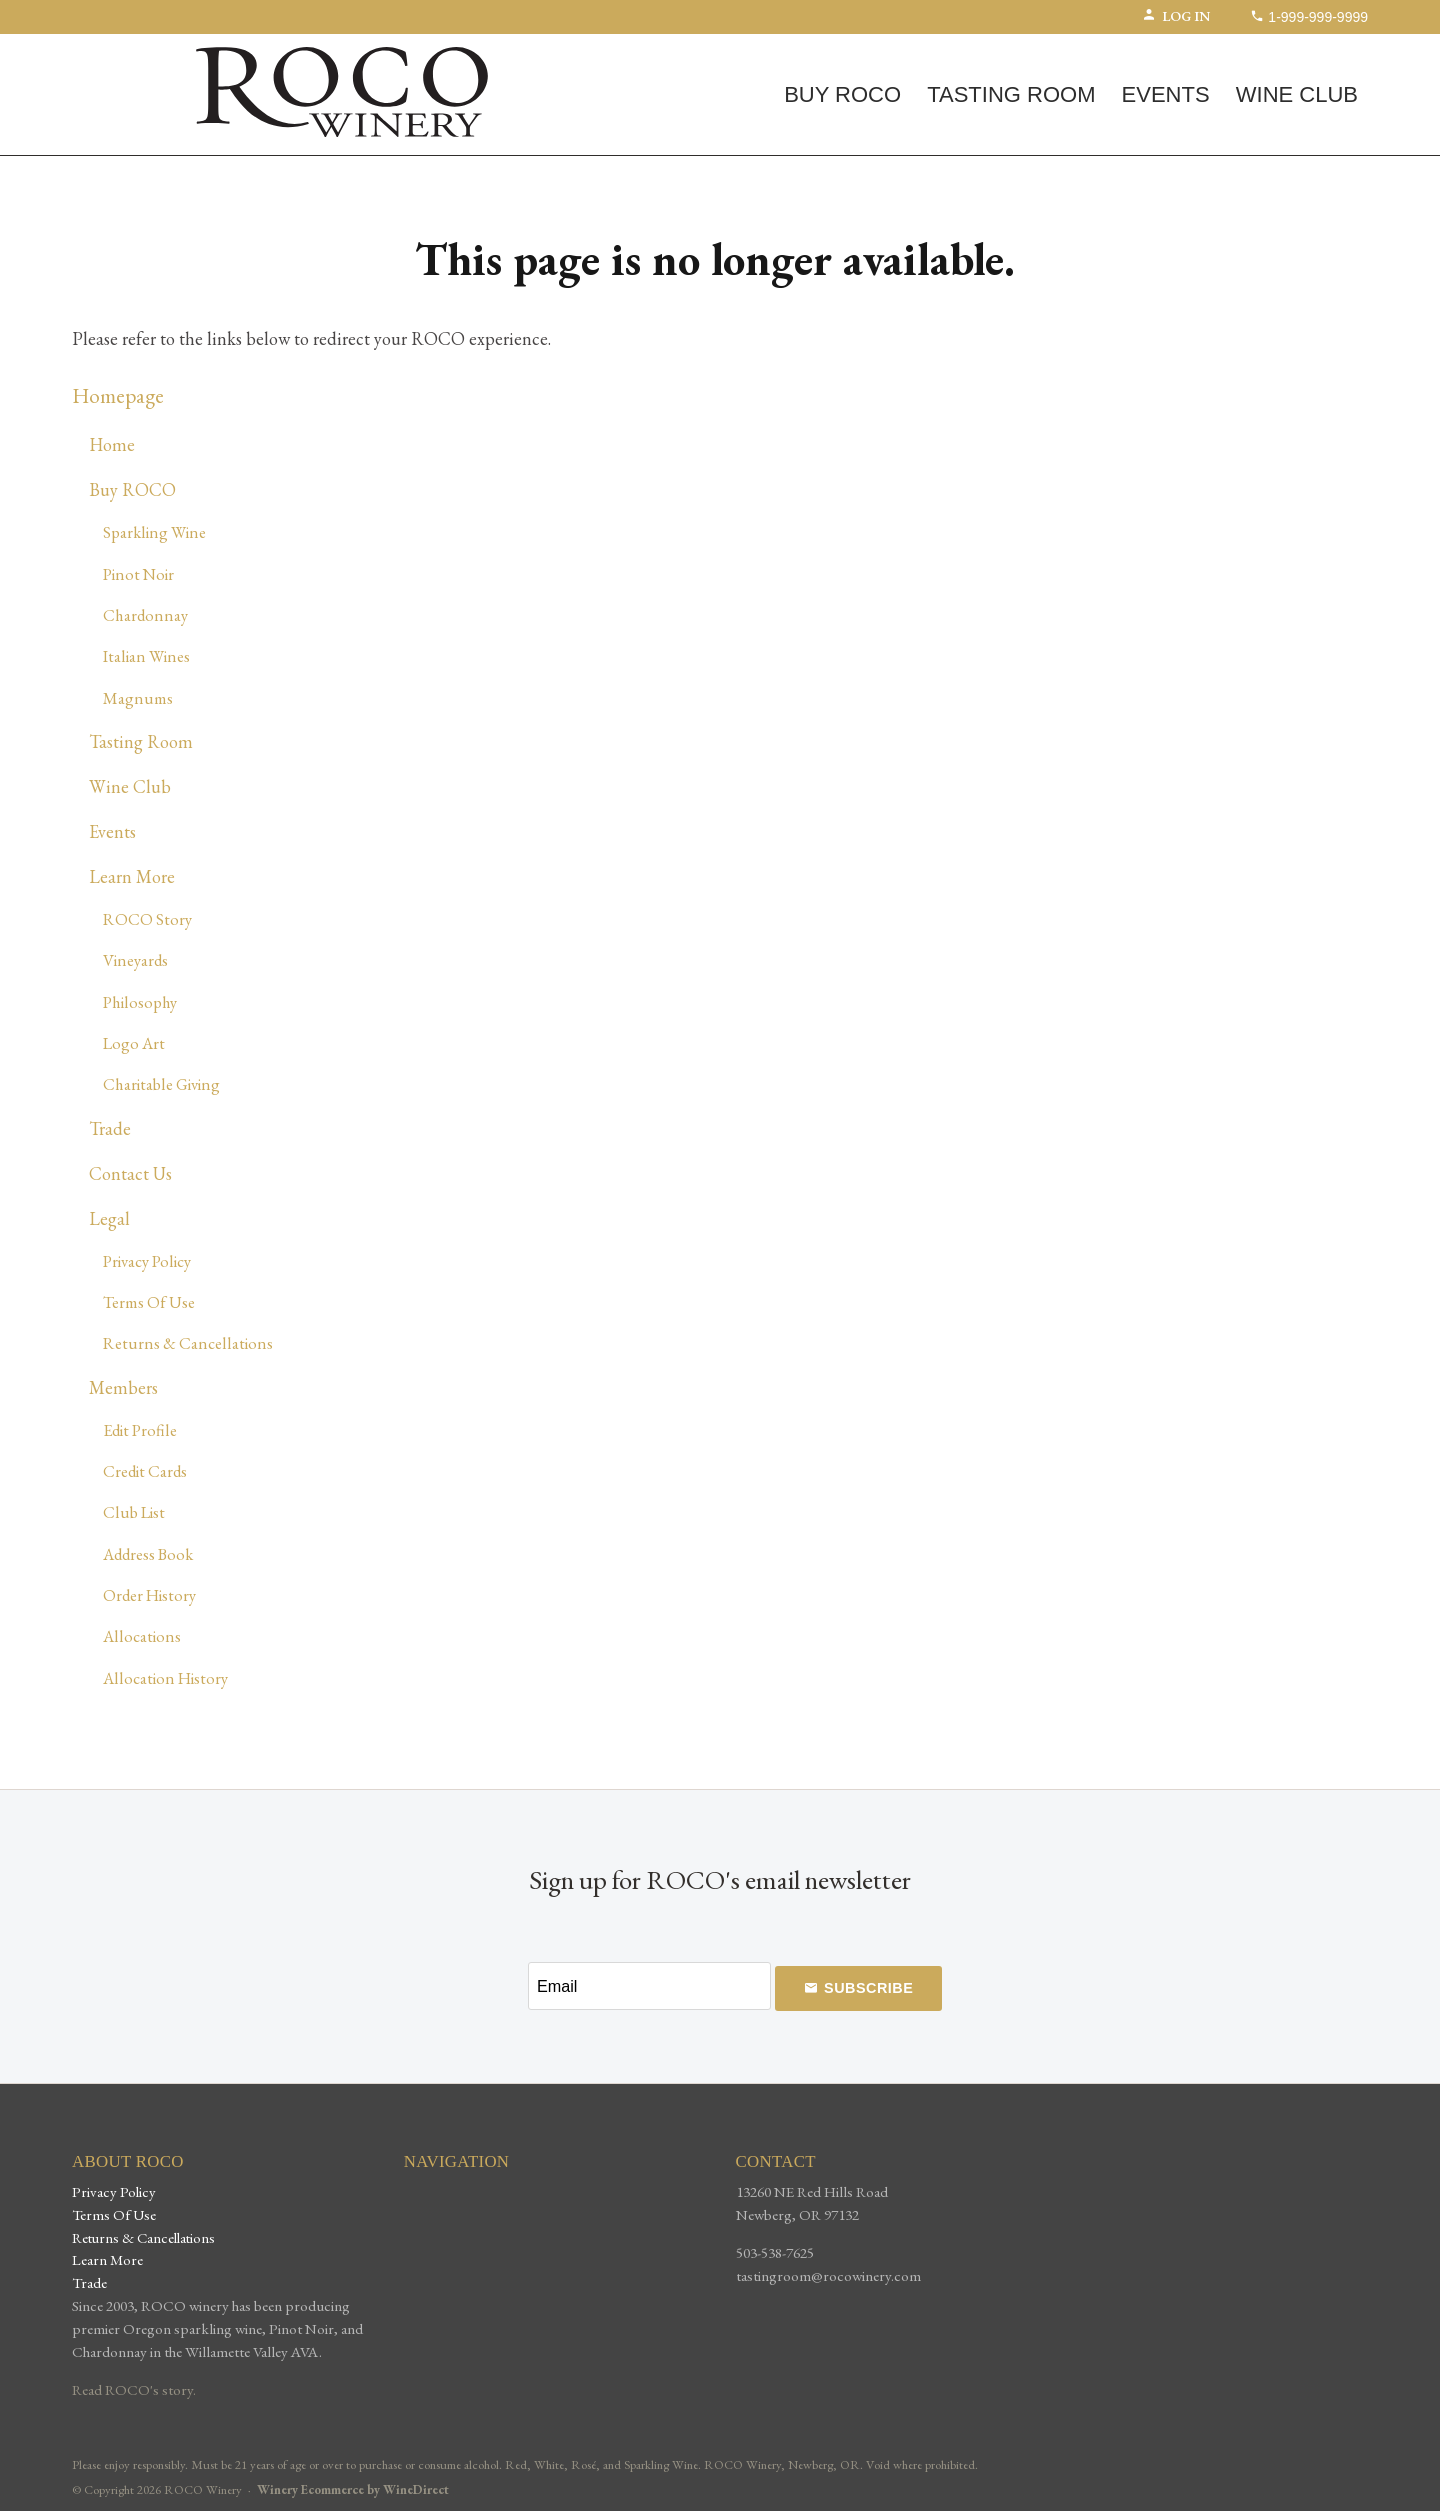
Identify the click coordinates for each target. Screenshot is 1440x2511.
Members (123, 1387)
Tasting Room (1011, 94)
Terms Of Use (149, 1302)
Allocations (142, 1636)
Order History (149, 1595)
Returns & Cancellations (188, 1343)
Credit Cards (145, 1471)
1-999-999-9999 (1309, 17)
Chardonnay (145, 615)
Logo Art (134, 1043)
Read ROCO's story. (134, 2390)
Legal (109, 1218)
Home (112, 444)
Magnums (138, 698)
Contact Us (130, 1173)
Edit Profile (140, 1430)
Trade (110, 1128)
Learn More (132, 876)
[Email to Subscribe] (649, 1985)
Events (1166, 94)
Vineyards (135, 960)
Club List (134, 1512)
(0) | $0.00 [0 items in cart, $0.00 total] (135, 51)
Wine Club (1297, 94)
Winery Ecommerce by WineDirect (353, 2489)
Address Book (148, 1554)
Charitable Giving (161, 1084)
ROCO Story (147, 919)
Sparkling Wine (154, 532)
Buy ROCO (842, 94)
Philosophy (140, 1002)
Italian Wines (146, 656)
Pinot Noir (138, 574)
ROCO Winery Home (342, 92)
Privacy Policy (147, 1261)
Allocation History (165, 1678)
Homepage (118, 395)
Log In (1176, 16)
